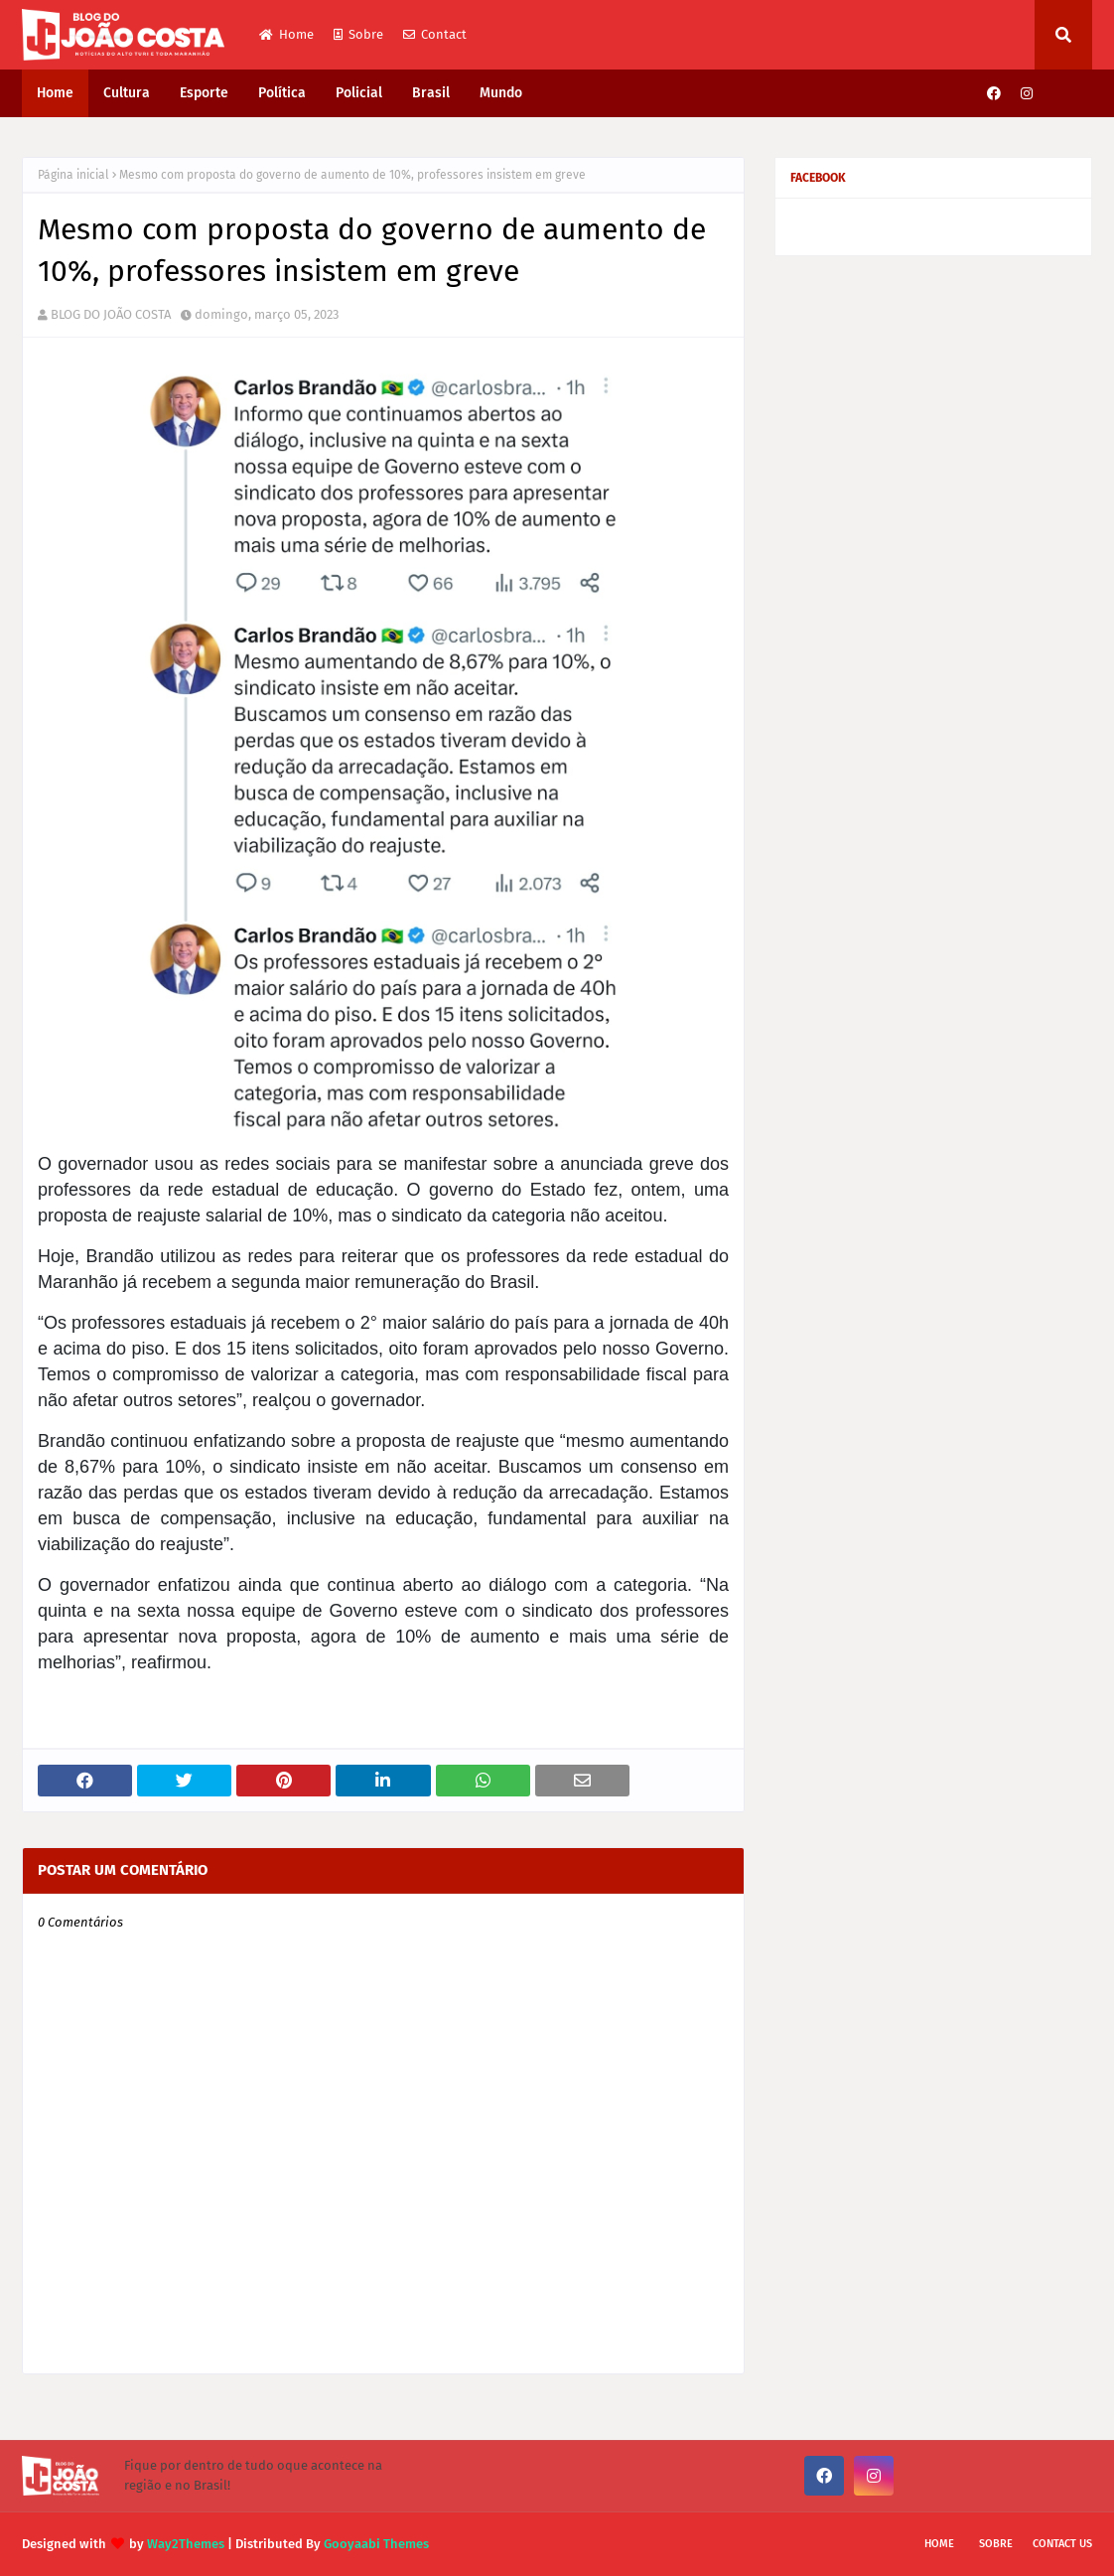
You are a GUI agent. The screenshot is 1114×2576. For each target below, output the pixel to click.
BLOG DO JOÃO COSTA (111, 314)
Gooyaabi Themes (376, 2543)
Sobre (358, 34)
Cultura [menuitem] (126, 92)
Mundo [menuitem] (501, 92)
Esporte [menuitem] (204, 92)
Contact (435, 34)
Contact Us (1062, 2543)
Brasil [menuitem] (431, 92)
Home (286, 34)
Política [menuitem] (282, 92)
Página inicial (73, 175)
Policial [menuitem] (359, 92)
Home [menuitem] (55, 92)
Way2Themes (185, 2543)
